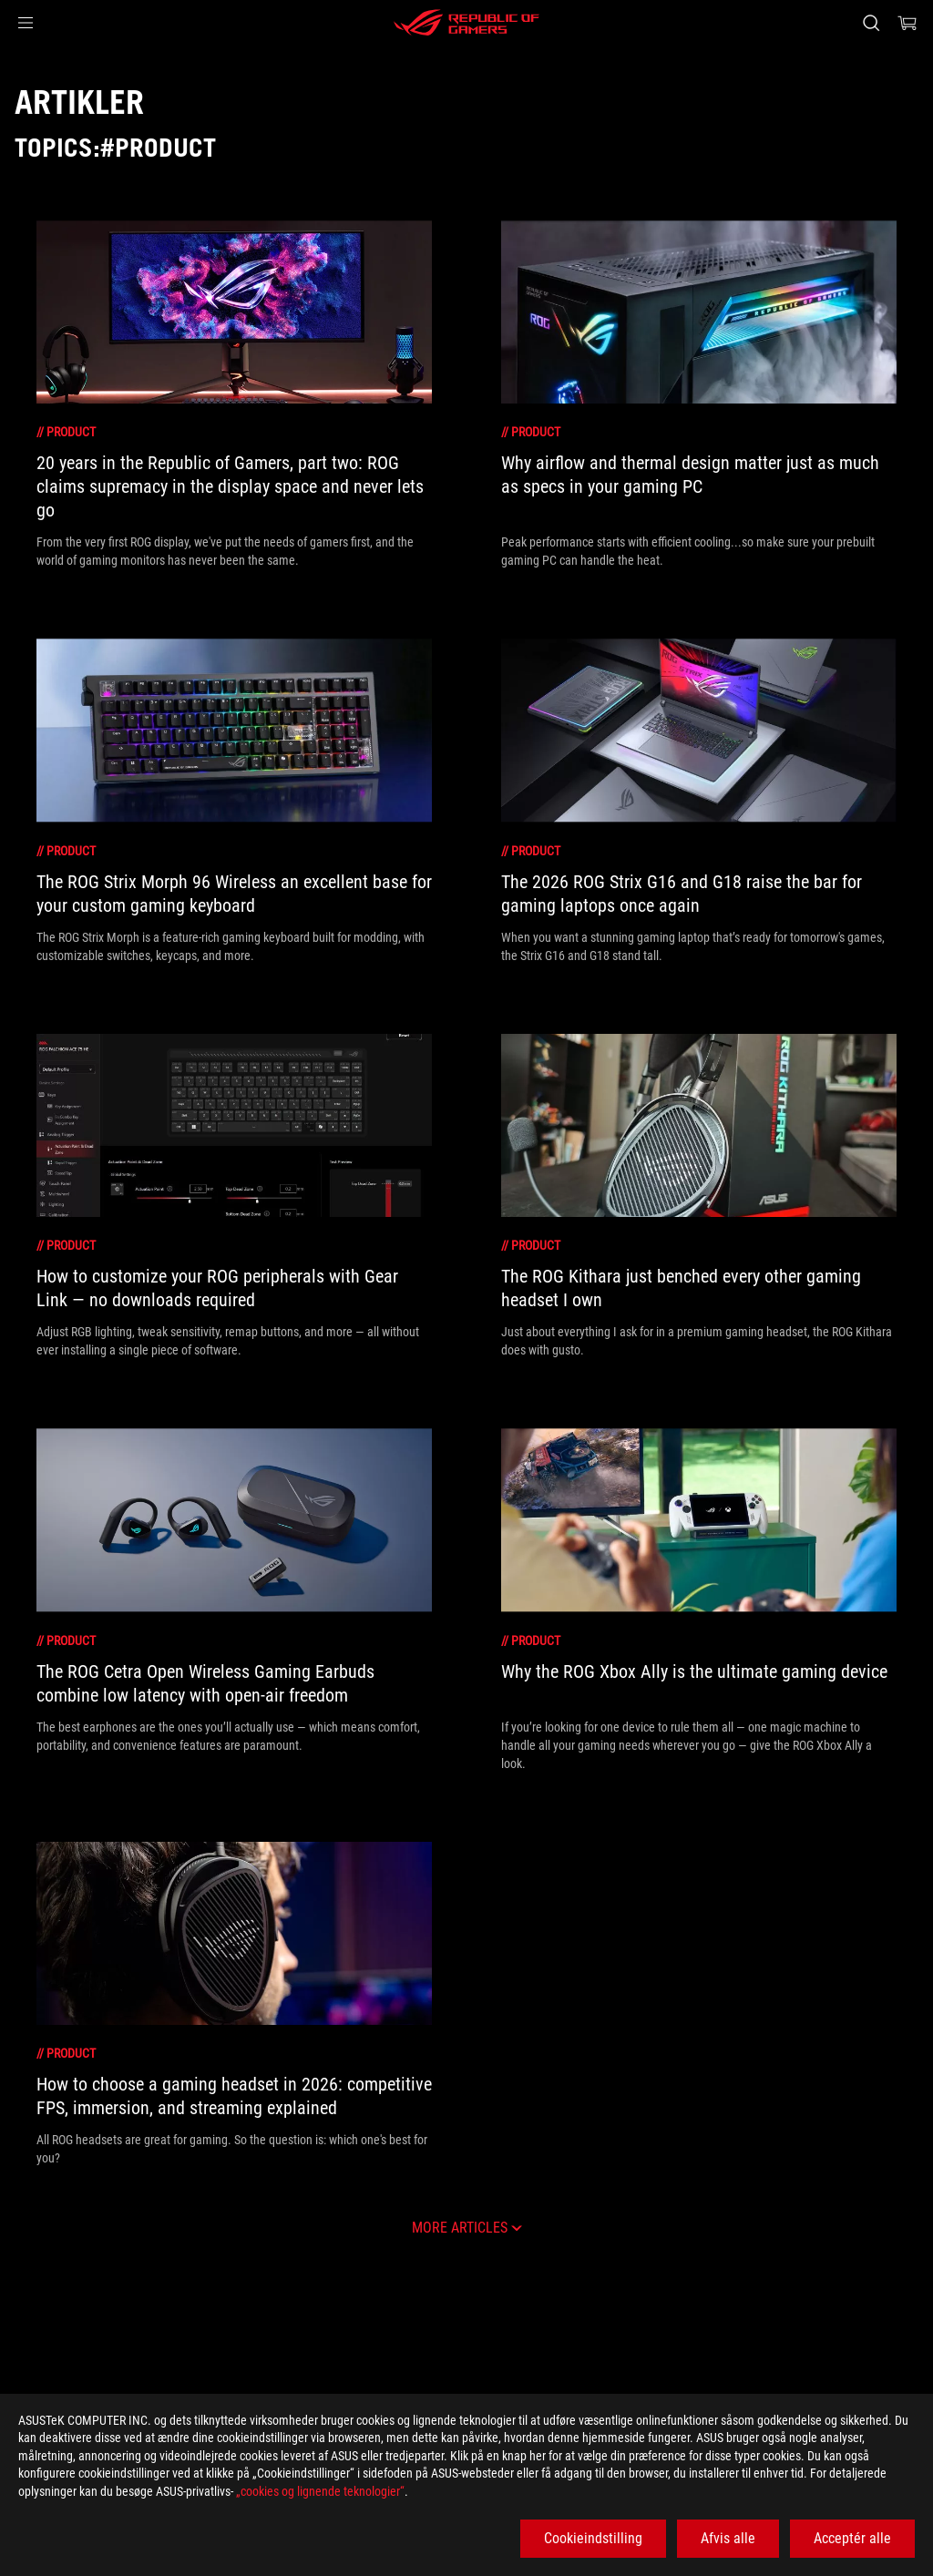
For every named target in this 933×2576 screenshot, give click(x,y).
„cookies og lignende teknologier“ (320, 2491)
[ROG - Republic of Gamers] (466, 22)
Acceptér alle (852, 2538)
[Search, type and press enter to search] (871, 23)
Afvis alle (728, 2538)
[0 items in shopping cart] (907, 23)
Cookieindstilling (593, 2538)
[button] (25, 23)
